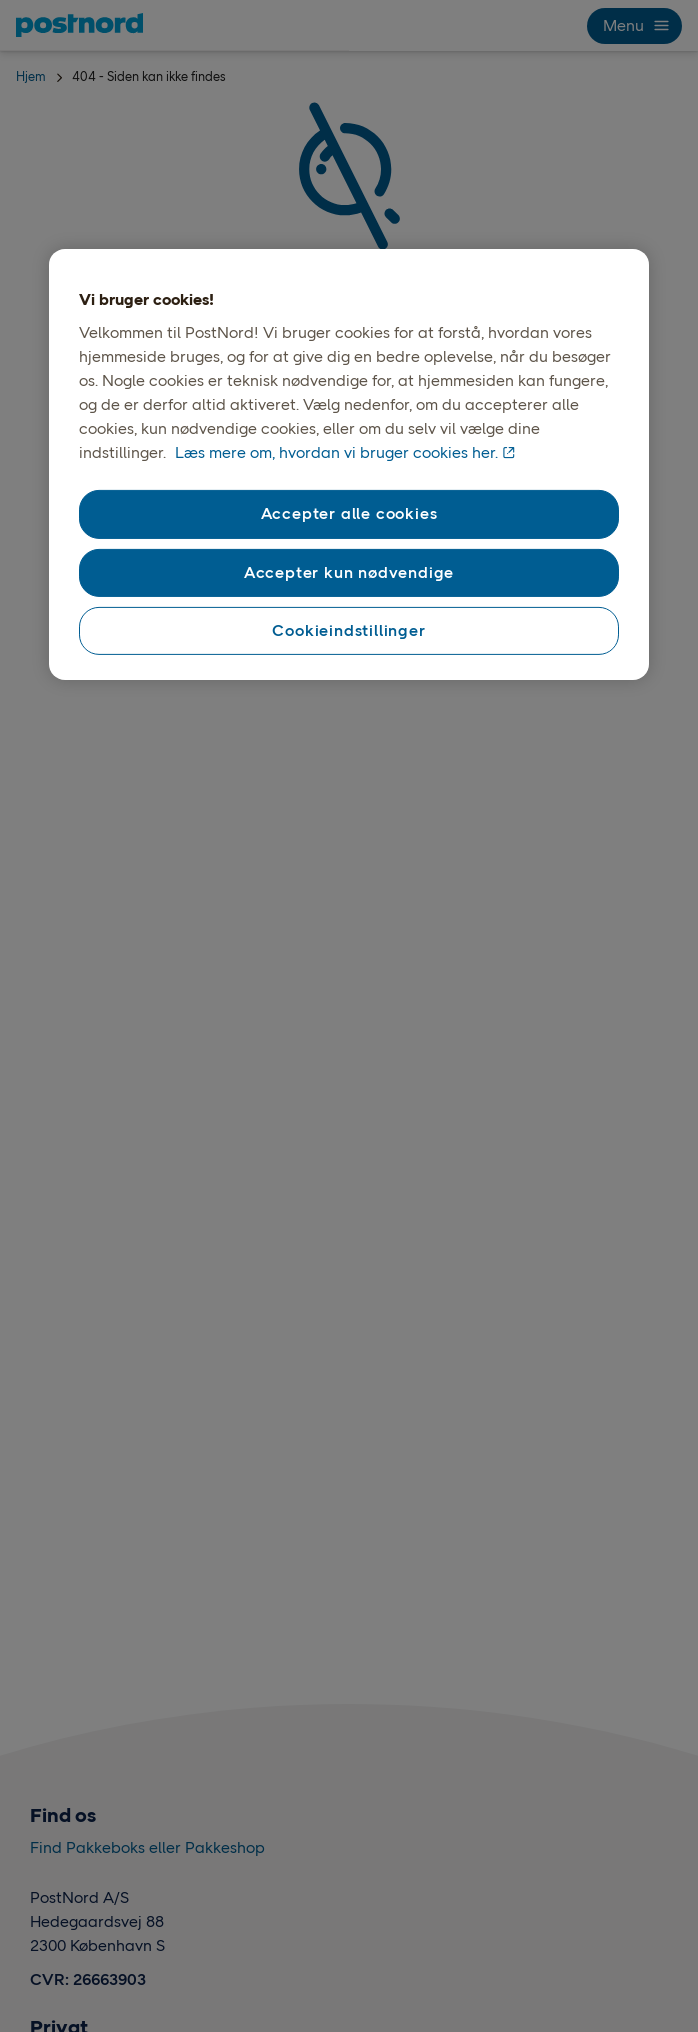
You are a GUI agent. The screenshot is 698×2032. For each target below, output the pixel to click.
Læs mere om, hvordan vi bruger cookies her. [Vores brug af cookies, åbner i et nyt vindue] (336, 452)
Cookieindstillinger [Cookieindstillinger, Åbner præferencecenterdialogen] (348, 630)
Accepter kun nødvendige (349, 571)
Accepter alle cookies (349, 513)
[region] (349, 465)
